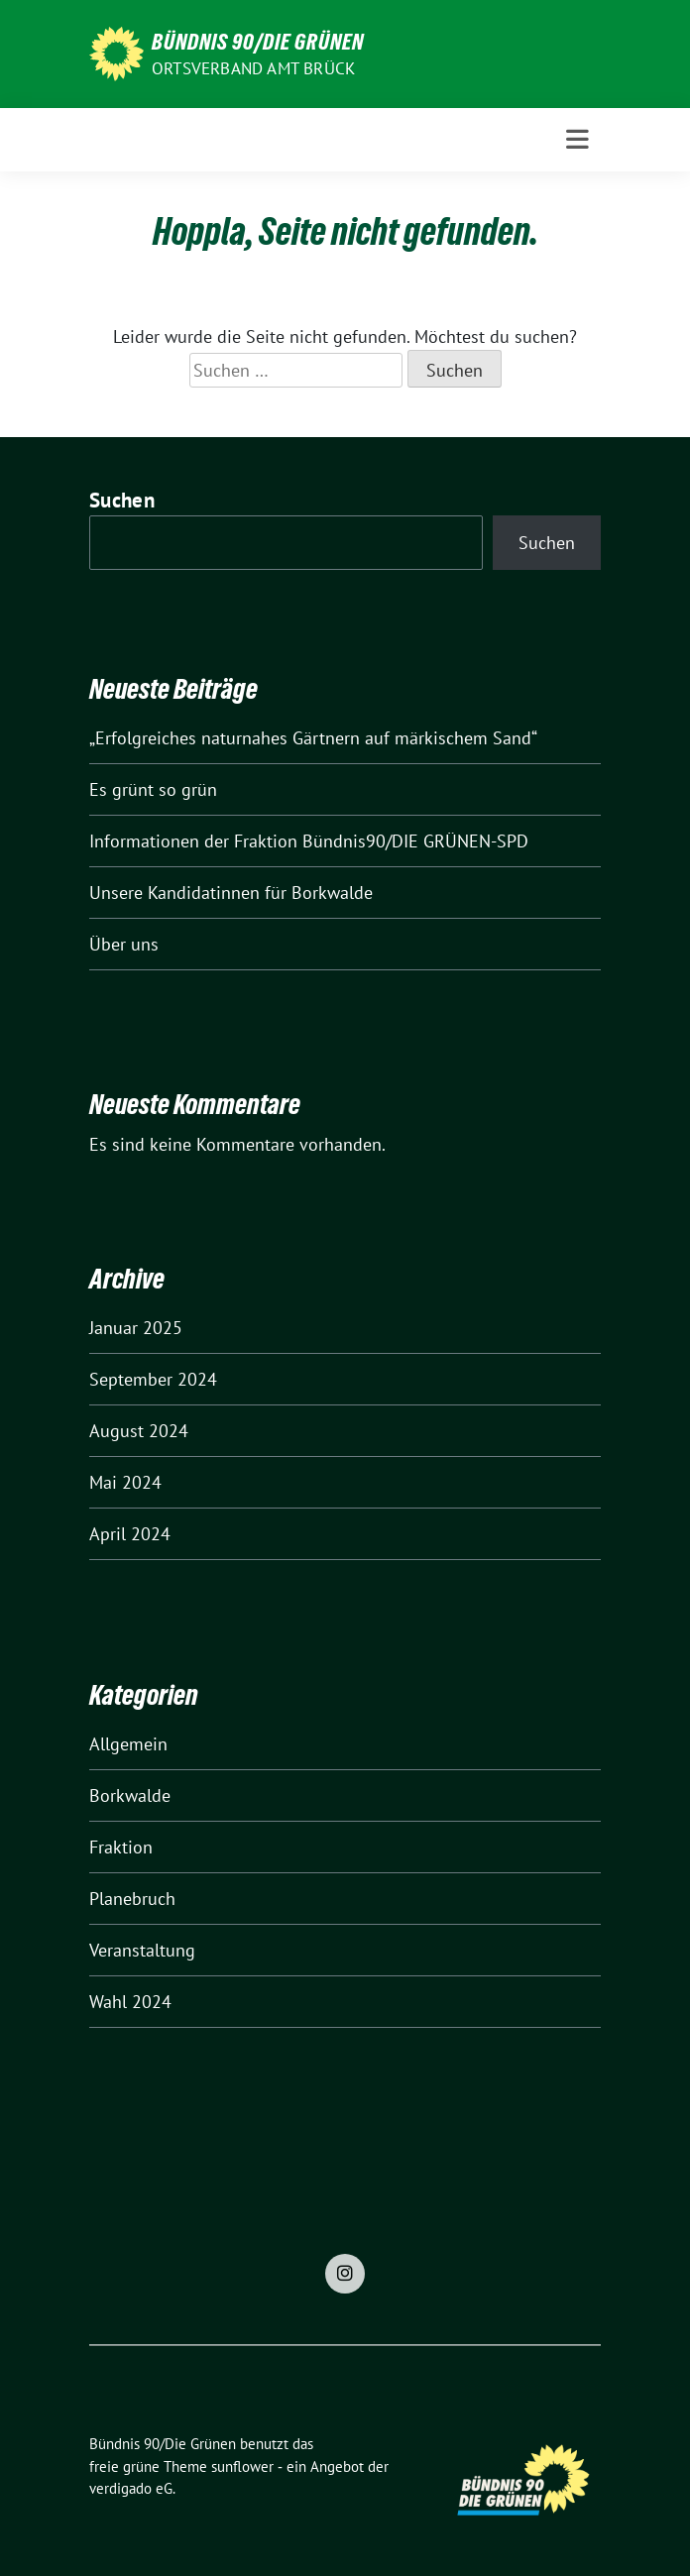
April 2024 (130, 1533)
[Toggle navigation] (577, 140)
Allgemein (128, 1744)
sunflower (242, 2466)
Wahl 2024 (130, 2001)
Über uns (124, 944)
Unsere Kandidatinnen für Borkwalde (231, 892)
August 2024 (138, 1430)
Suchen (122, 500)
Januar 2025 (135, 1327)
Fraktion (121, 1847)
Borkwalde (130, 1795)
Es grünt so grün (153, 789)
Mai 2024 (125, 1482)
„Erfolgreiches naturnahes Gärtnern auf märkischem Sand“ (313, 738)
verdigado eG (130, 2488)
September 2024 (153, 1379)
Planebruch (132, 1898)
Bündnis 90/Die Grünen (258, 42)
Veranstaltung (142, 1950)
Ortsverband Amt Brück (253, 68)
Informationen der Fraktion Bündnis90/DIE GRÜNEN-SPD (308, 841)
